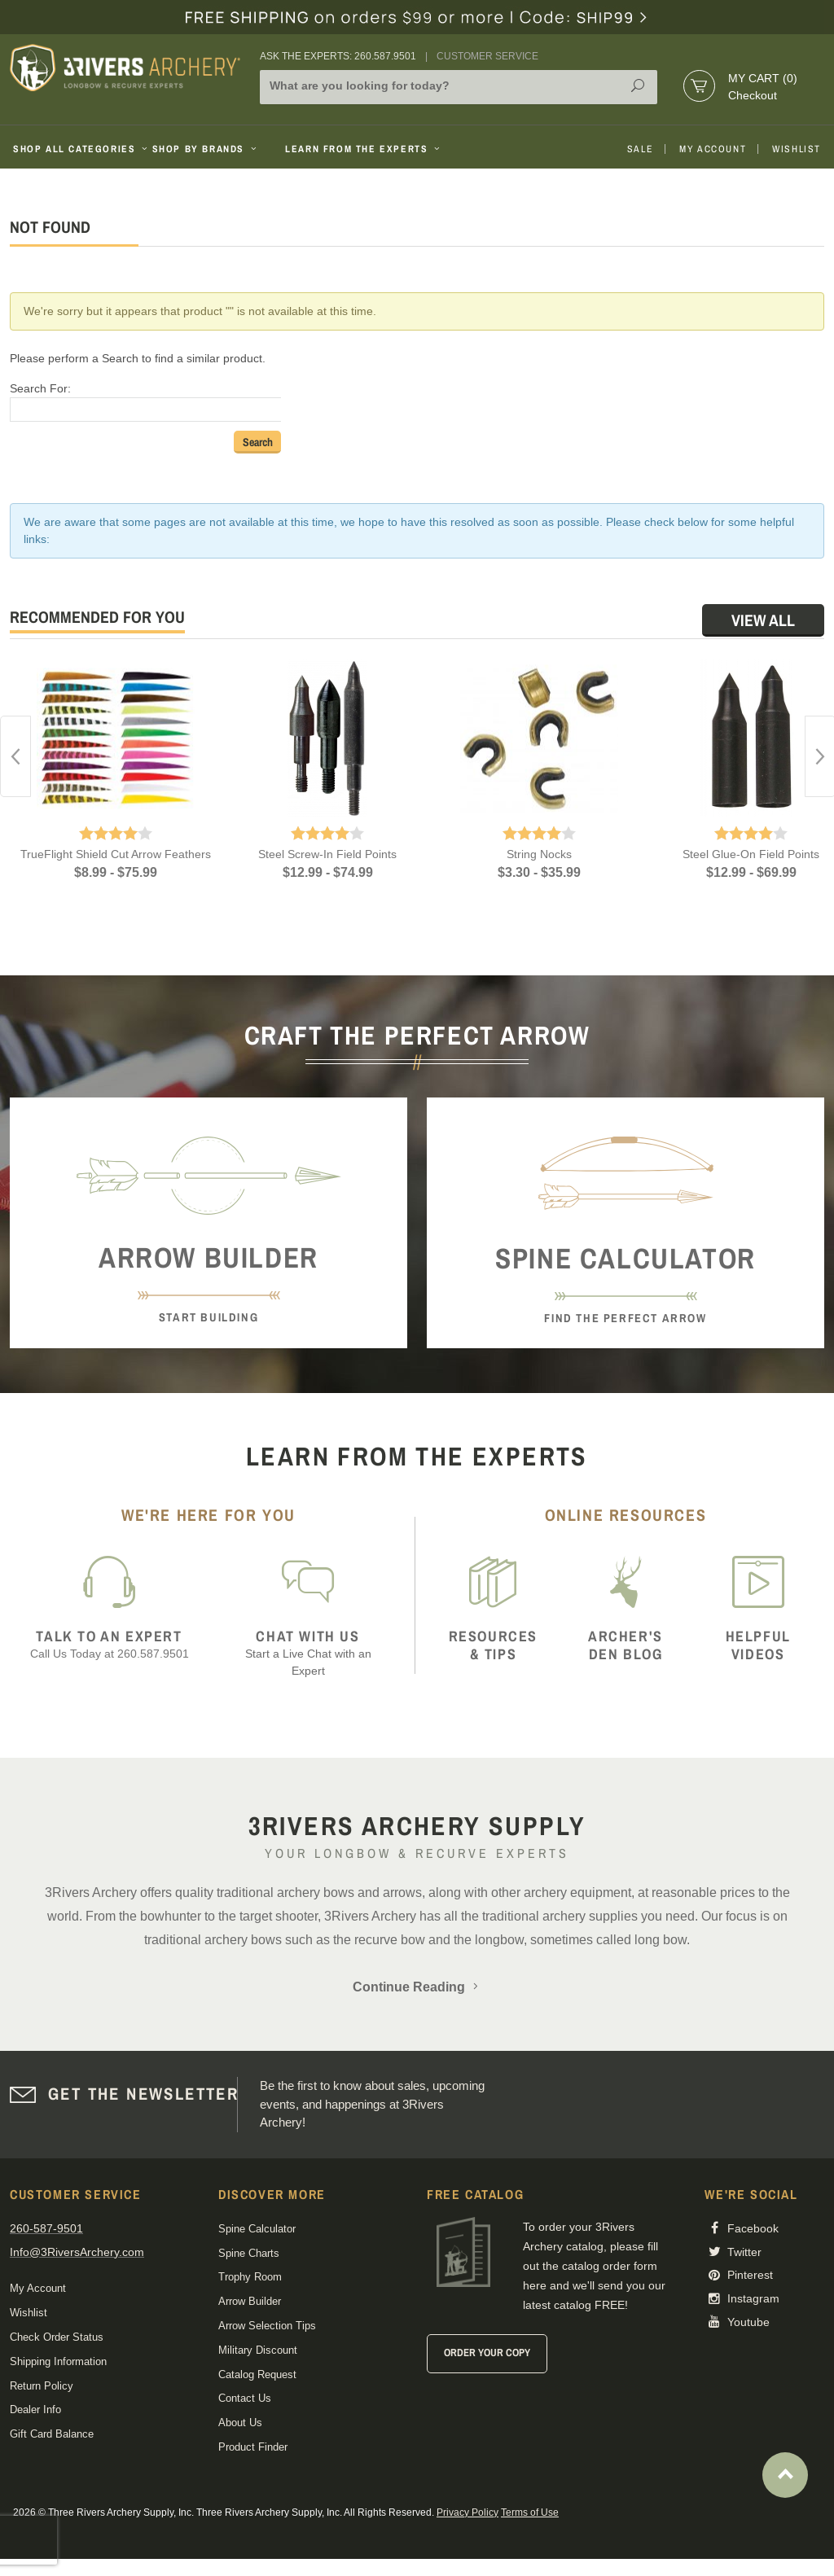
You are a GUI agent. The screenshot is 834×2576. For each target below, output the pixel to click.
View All (763, 620)
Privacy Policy (467, 2512)
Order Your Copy (487, 2352)
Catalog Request (257, 2374)
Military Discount (257, 2350)
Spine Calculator (257, 2229)
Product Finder (253, 2447)
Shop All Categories (76, 149)
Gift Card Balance (52, 2434)
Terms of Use (530, 2512)
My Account (712, 149)
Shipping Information (58, 2361)
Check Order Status (56, 2337)
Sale (640, 149)
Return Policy (41, 2386)
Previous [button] (15, 756)
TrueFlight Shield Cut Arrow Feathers (115, 854)
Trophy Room (250, 2277)
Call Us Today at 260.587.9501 (109, 1644)
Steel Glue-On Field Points (751, 854)
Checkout (752, 95)
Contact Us (244, 2398)
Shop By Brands (206, 149)
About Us (240, 2422)
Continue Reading (417, 1987)
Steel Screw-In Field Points (327, 854)
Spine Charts (248, 2253)
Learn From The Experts (363, 149)
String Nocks (539, 854)
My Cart (762, 78)
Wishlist (796, 149)
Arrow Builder (249, 2301)
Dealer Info (35, 2409)
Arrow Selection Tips (267, 2326)
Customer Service (487, 56)
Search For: (40, 388)
